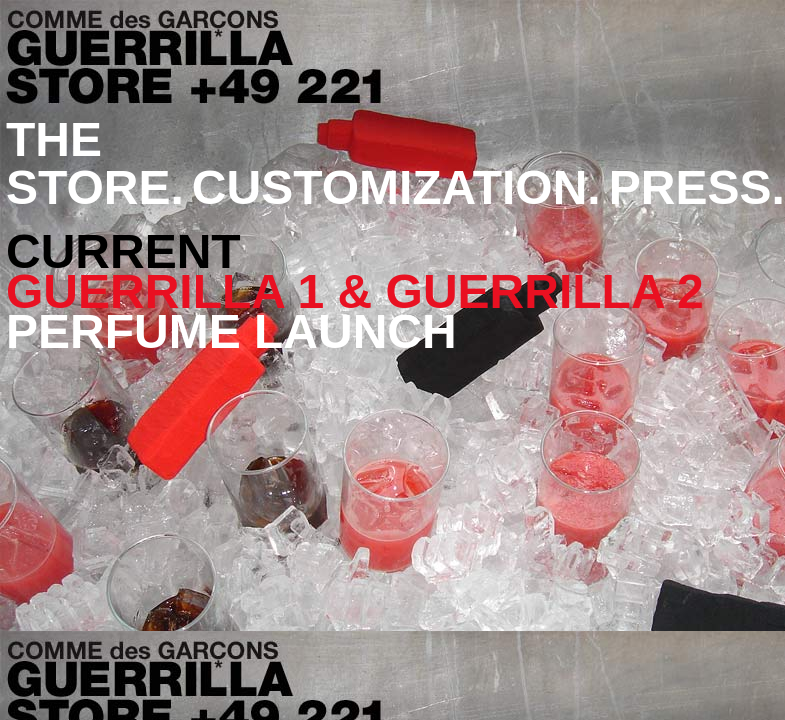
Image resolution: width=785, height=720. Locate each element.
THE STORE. (95, 163)
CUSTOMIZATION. (396, 187)
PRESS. (697, 187)
